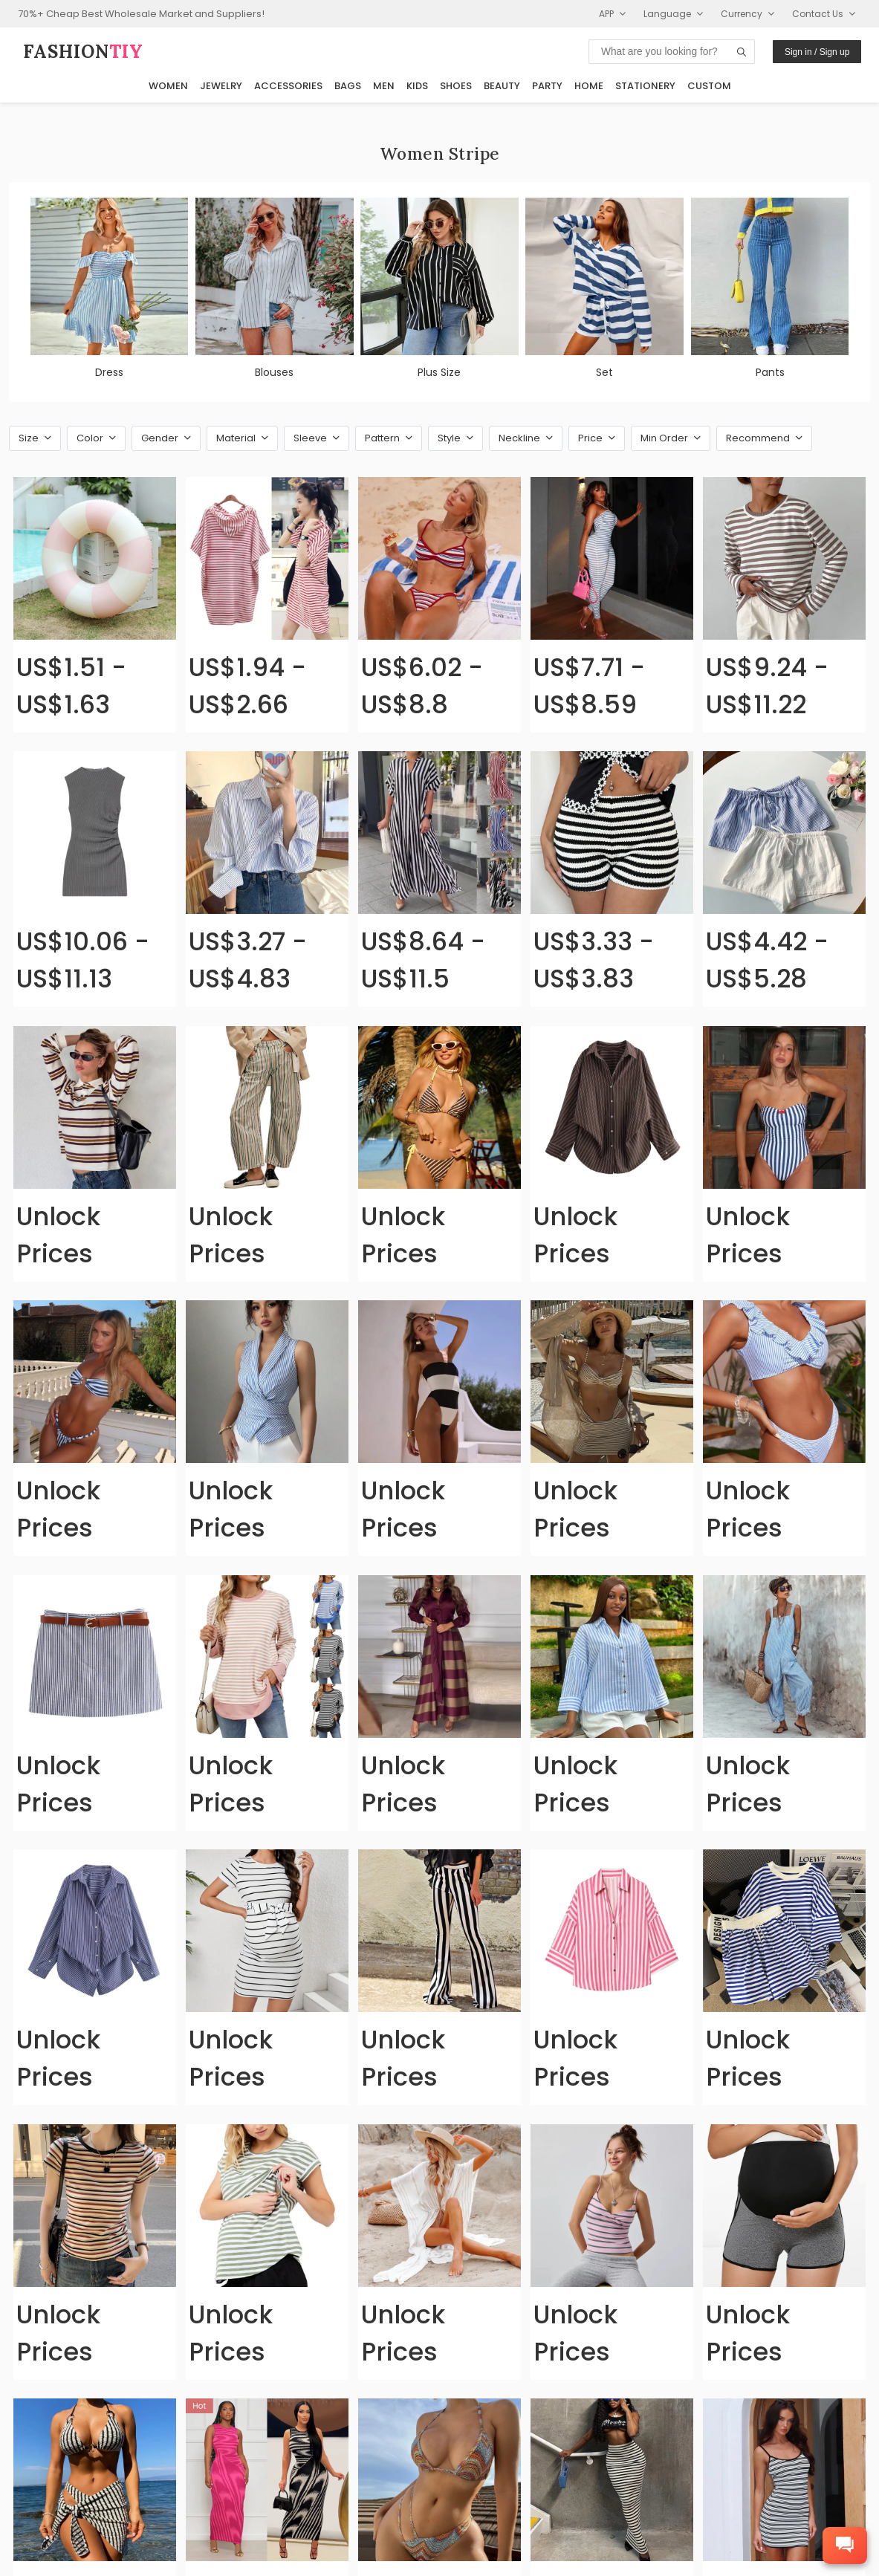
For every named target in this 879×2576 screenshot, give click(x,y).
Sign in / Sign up (817, 52)
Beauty (502, 86)
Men (384, 86)
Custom (709, 86)
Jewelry (221, 86)
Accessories (288, 86)
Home (588, 86)
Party (547, 86)
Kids (417, 86)
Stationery (645, 86)
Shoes (456, 86)
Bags (347, 86)
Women (168, 86)
